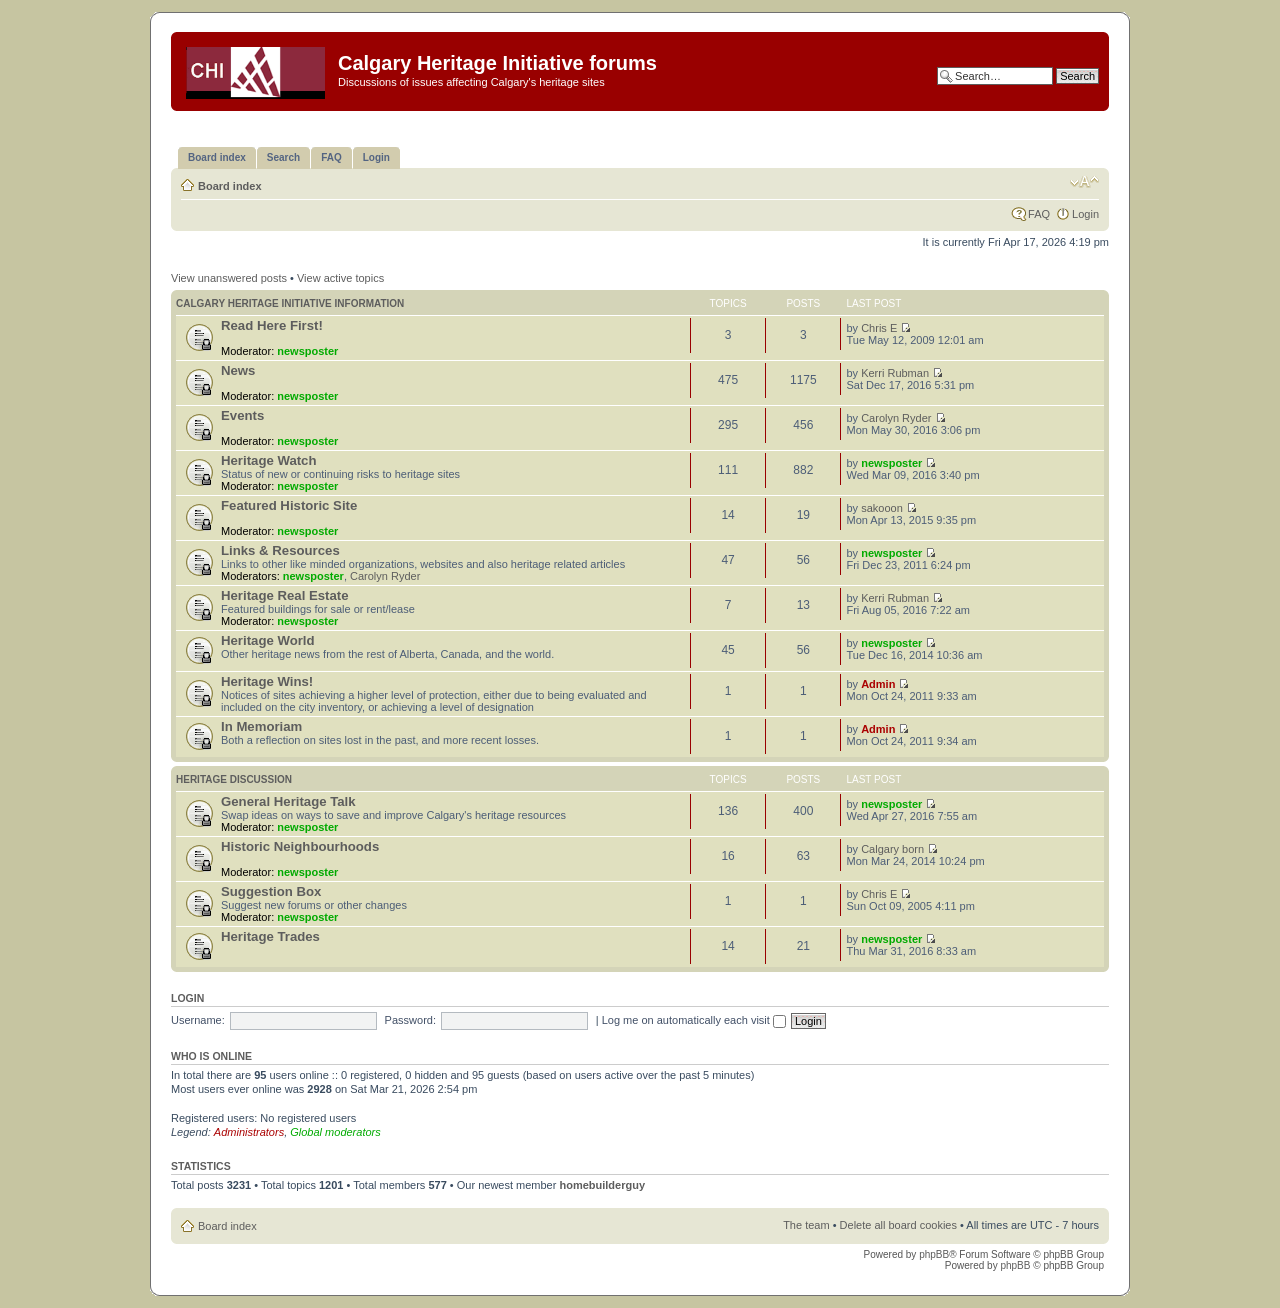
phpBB (934, 1254)
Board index (230, 186)
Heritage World (268, 640)
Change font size (1084, 182)
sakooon (882, 508)
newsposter (307, 351)
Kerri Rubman (895, 373)
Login (1085, 214)
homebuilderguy (602, 1185)
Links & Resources (280, 550)
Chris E (879, 328)
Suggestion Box (271, 891)
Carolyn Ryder (896, 418)
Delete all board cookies (898, 1225)
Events (242, 415)
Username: (198, 1020)
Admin (878, 684)
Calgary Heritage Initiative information (290, 303)
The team (806, 1225)
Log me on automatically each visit (694, 1020)
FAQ (1039, 214)
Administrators (249, 1132)
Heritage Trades (270, 936)
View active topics (340, 278)
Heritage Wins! (267, 681)
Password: (410, 1020)
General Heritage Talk (288, 801)
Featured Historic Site (289, 505)
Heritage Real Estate (285, 595)
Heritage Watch (269, 460)
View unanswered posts (229, 278)
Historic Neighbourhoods (300, 846)
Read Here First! (272, 325)
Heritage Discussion (234, 779)
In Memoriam (261, 726)
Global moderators (335, 1132)
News (238, 370)
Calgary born (892, 849)
